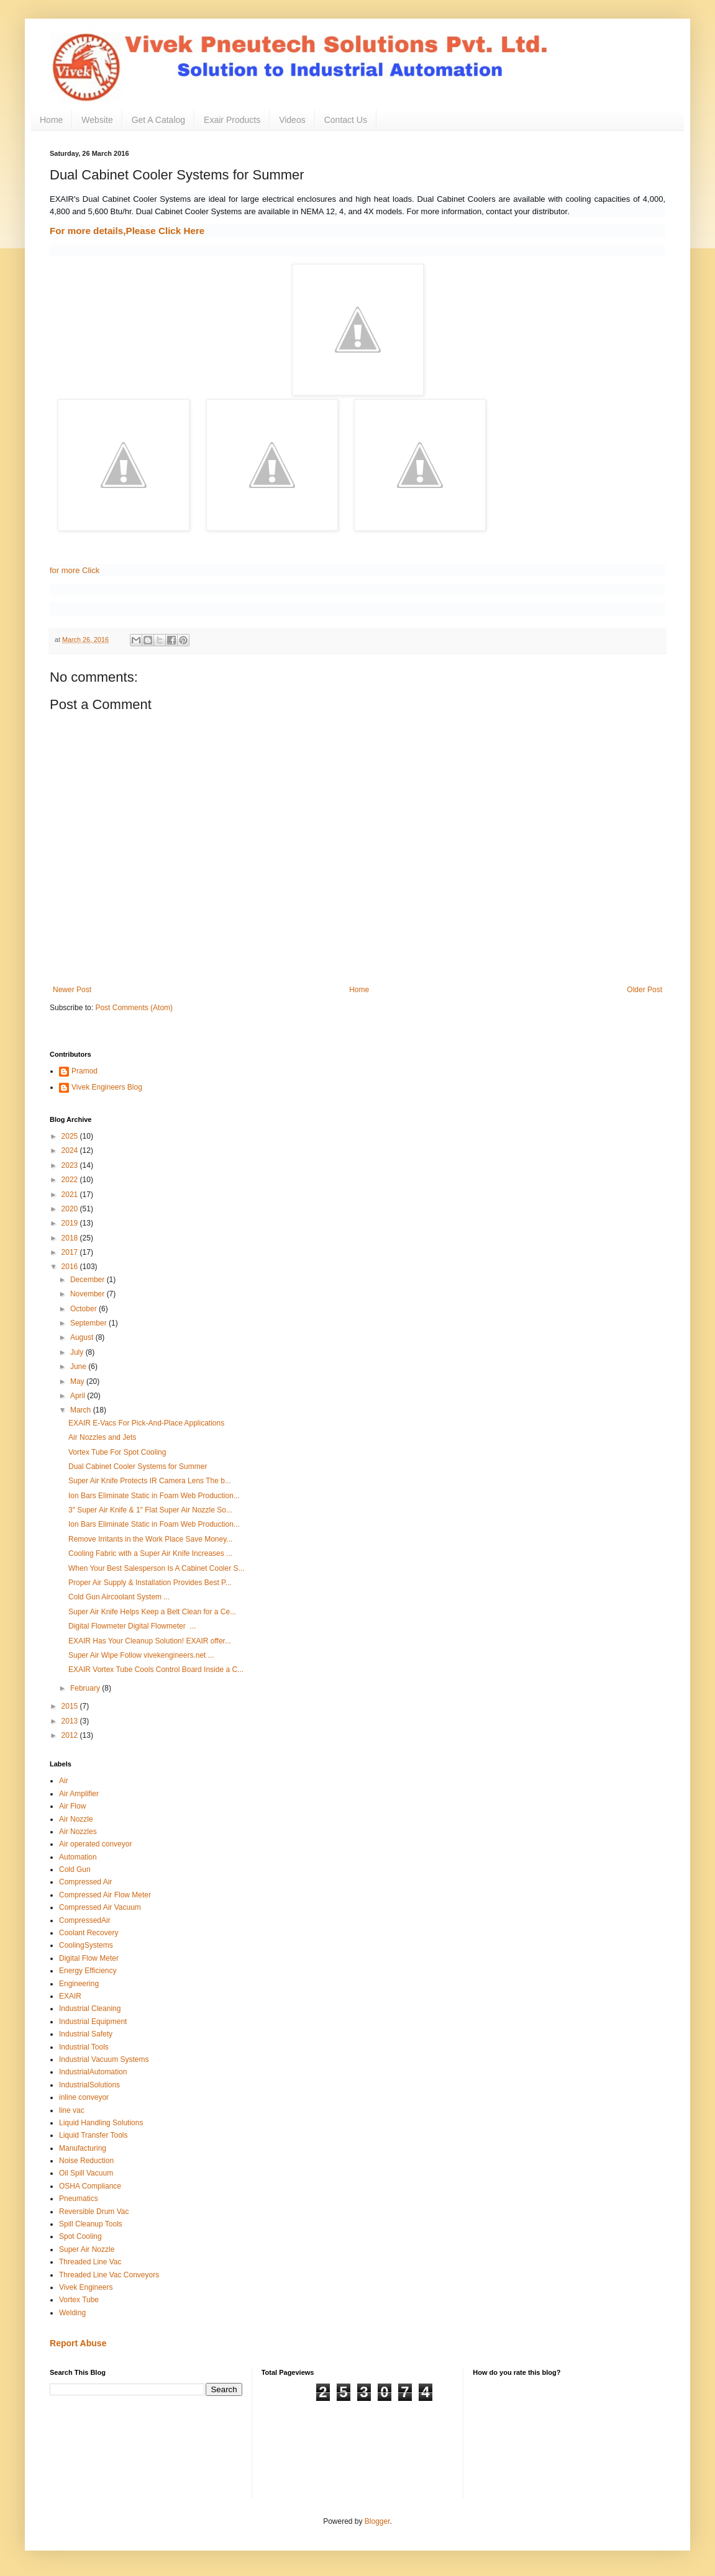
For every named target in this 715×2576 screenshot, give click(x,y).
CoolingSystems (86, 1945)
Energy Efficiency (88, 1970)
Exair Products (232, 120)
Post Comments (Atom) (134, 1007)
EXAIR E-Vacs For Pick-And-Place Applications (146, 1423)
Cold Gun (75, 1869)
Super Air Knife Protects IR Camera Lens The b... (149, 1480)
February (86, 1688)
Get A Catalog (158, 120)
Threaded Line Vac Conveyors (109, 2275)
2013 (70, 1721)
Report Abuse (78, 2343)
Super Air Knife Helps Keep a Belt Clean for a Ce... (152, 1611)
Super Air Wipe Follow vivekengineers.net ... (141, 1655)
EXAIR (70, 1996)
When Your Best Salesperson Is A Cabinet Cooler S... (156, 1568)
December (88, 1279)
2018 (70, 1238)
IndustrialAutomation (93, 2072)
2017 (70, 1252)
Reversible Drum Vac (94, 2211)
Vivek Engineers (86, 2287)
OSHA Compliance (90, 2186)
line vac (71, 2110)
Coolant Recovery (88, 1932)
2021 (70, 1194)
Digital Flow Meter (89, 1958)
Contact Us (345, 120)
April (78, 1395)
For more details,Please (127, 230)
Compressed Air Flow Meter (105, 1895)
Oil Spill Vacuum (86, 2173)
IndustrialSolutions (89, 2085)
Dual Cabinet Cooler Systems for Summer (137, 1466)
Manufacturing (82, 2148)
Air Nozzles (78, 1831)
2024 (70, 1150)
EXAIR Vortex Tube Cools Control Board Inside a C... (156, 1669)
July (78, 1352)
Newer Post (72, 989)
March (81, 1410)
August (83, 1337)
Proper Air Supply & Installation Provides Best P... (150, 1582)
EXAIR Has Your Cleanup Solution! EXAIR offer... (149, 1641)
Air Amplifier (79, 1793)
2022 (70, 1179)
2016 (70, 1266)
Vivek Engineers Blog (106, 1087)
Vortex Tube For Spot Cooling (117, 1452)
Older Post (644, 989)
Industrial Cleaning (90, 2008)
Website (96, 120)
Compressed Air (85, 1882)
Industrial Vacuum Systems (104, 2059)
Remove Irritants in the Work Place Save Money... (150, 1539)
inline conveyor (84, 2097)
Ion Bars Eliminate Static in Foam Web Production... (154, 1495)
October (84, 1308)
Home (51, 120)
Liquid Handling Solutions (101, 2122)
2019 (70, 1223)
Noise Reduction (86, 2160)
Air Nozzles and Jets (102, 1437)
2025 (70, 1136)
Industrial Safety (85, 2034)
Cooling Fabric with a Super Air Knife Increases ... (150, 1553)
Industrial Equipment (93, 2021)
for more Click (74, 570)
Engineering (79, 1983)
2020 (70, 1208)
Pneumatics (78, 2198)
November (88, 1294)
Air (63, 1780)
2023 (70, 1165)
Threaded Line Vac (90, 2261)
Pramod (84, 1071)
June (79, 1366)
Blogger (377, 2521)
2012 (70, 1735)
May (78, 1381)
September (89, 1323)
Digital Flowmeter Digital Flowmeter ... (132, 1626)
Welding (72, 2312)
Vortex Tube (79, 2299)
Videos (292, 120)
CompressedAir (85, 1920)
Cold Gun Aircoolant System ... (119, 1597)
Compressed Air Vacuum (100, 1907)
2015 (70, 1706)
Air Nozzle (76, 1819)
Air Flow (72, 1806)
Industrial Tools (84, 2047)
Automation (78, 1857)
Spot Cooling (80, 2236)
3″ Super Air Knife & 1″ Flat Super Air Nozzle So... (150, 1510)
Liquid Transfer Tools (93, 2135)
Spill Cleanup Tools (90, 2224)
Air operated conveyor (95, 1844)
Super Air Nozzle (86, 2249)
